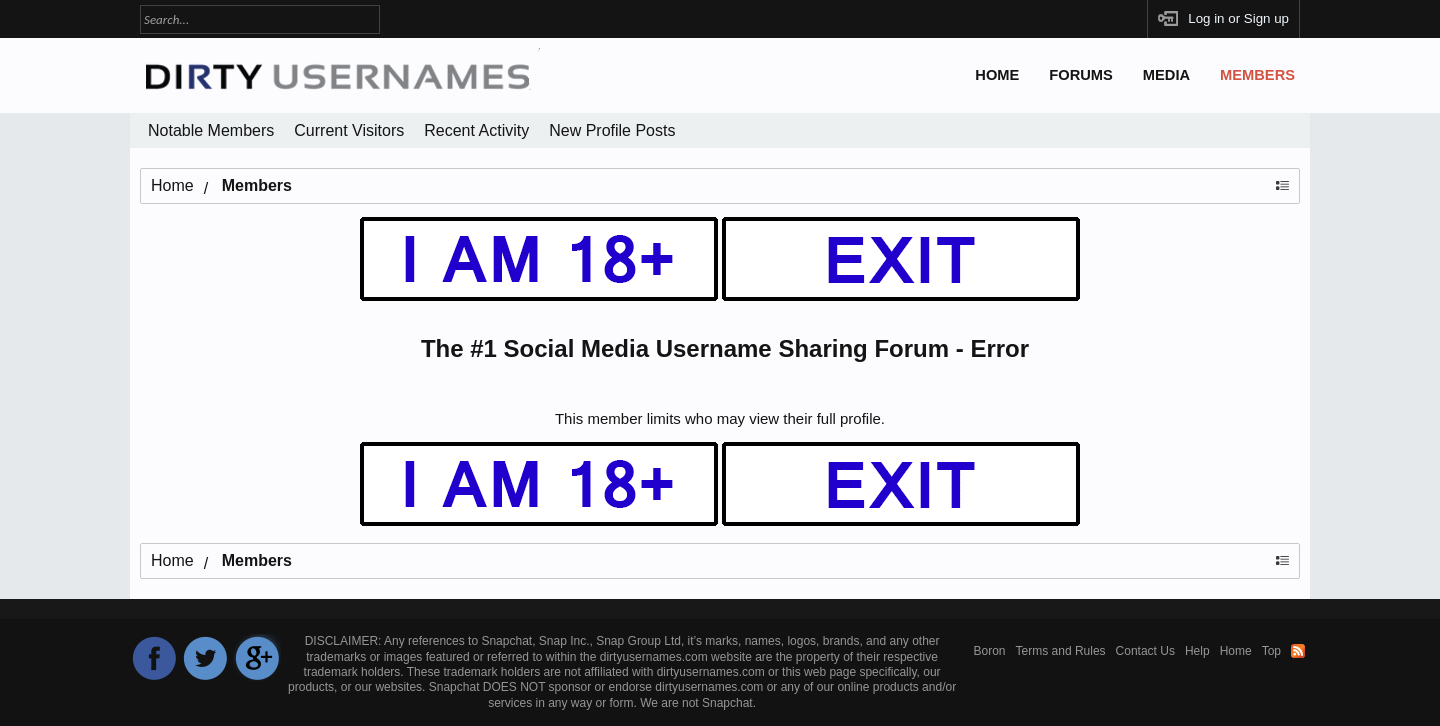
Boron (990, 651)
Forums (1081, 75)
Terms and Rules (1061, 651)
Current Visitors (349, 130)
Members (1257, 75)
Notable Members (211, 130)
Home (997, 75)
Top (1271, 651)
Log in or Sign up (1238, 18)
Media (1166, 75)
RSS (1298, 651)
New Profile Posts (612, 130)
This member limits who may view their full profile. (720, 418)
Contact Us (1145, 651)
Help (1197, 651)
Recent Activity (476, 130)
